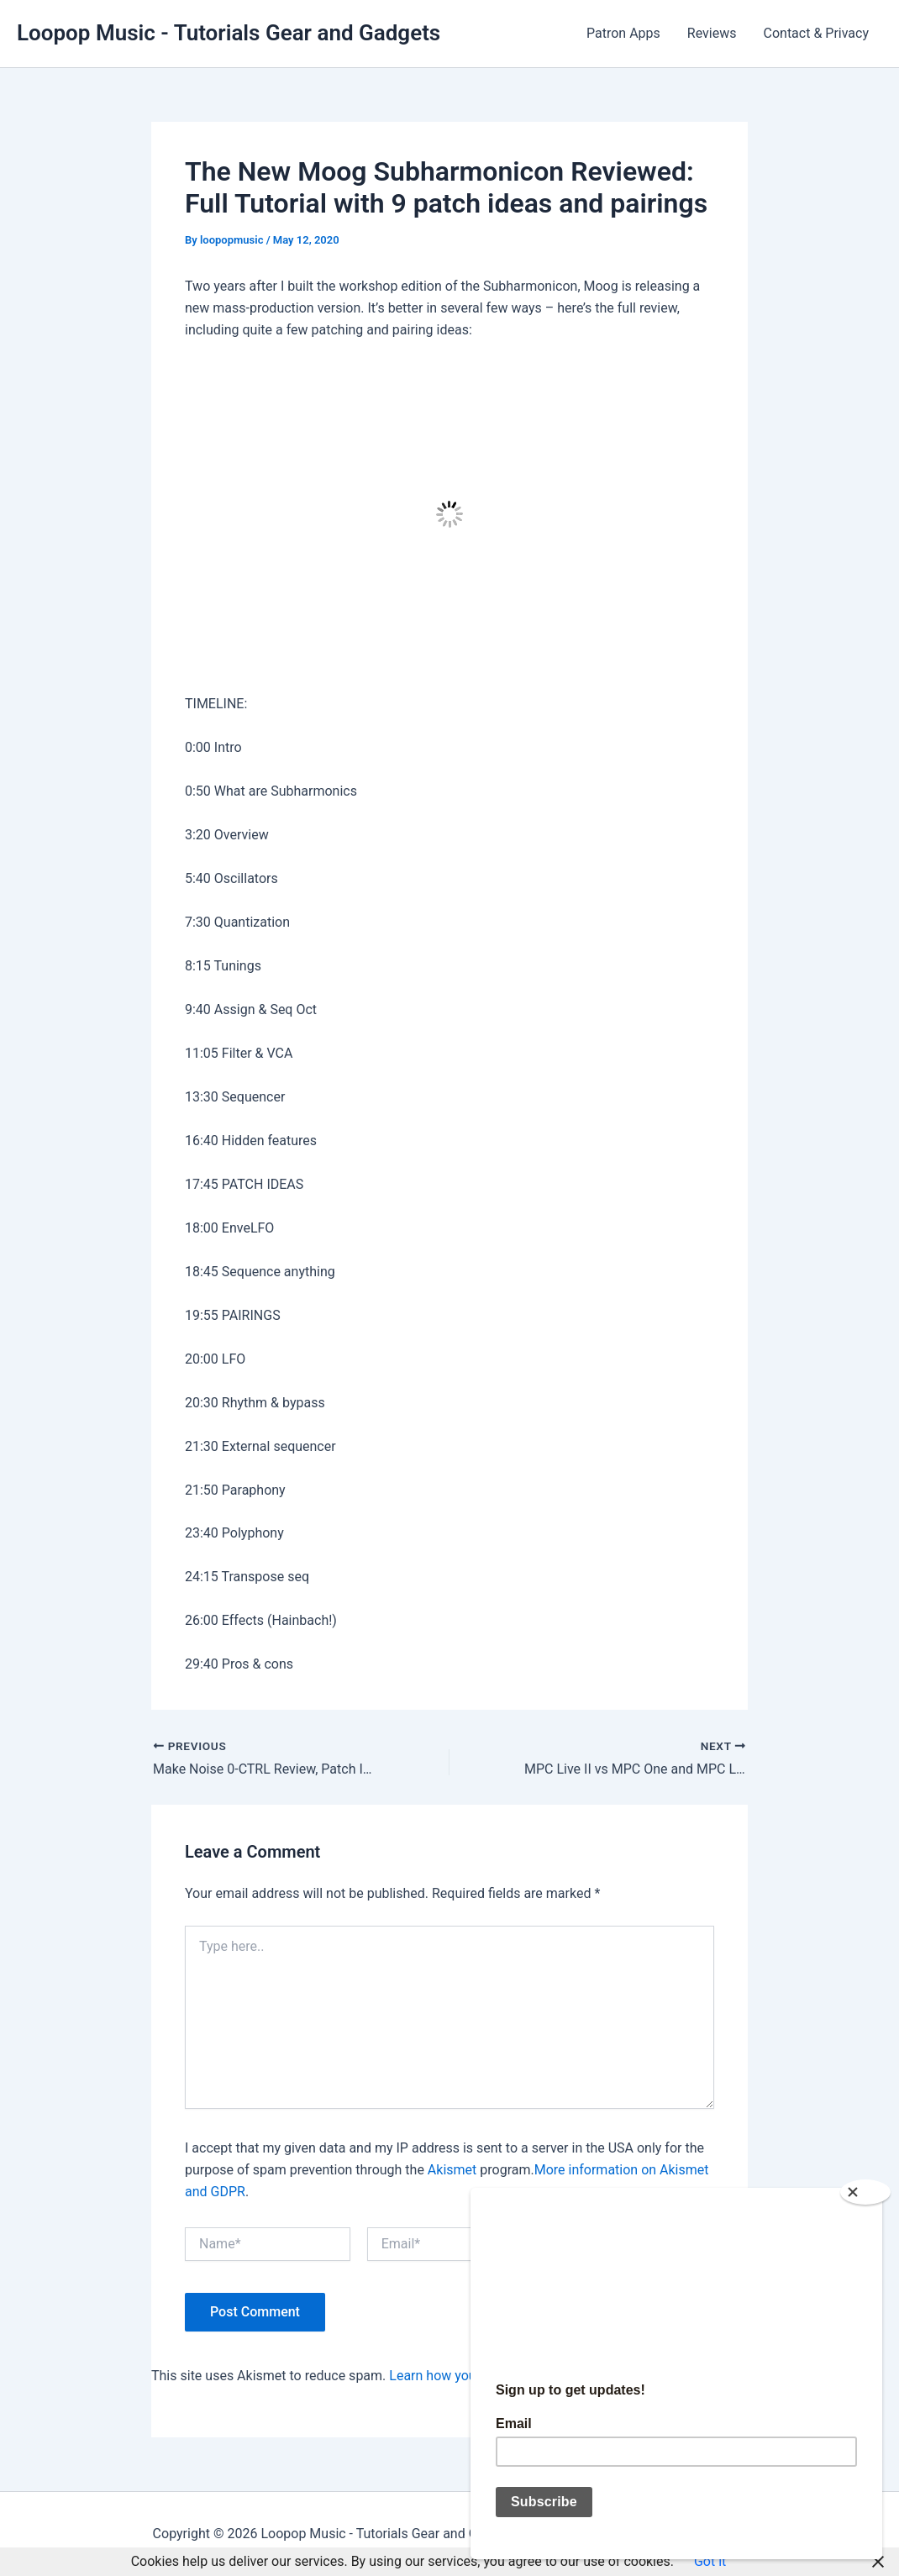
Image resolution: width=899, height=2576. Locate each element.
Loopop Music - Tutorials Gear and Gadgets (228, 32)
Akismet (452, 2170)
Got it (710, 2561)
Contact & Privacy (817, 33)
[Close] (865, 2192)
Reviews (712, 33)
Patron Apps (623, 33)
